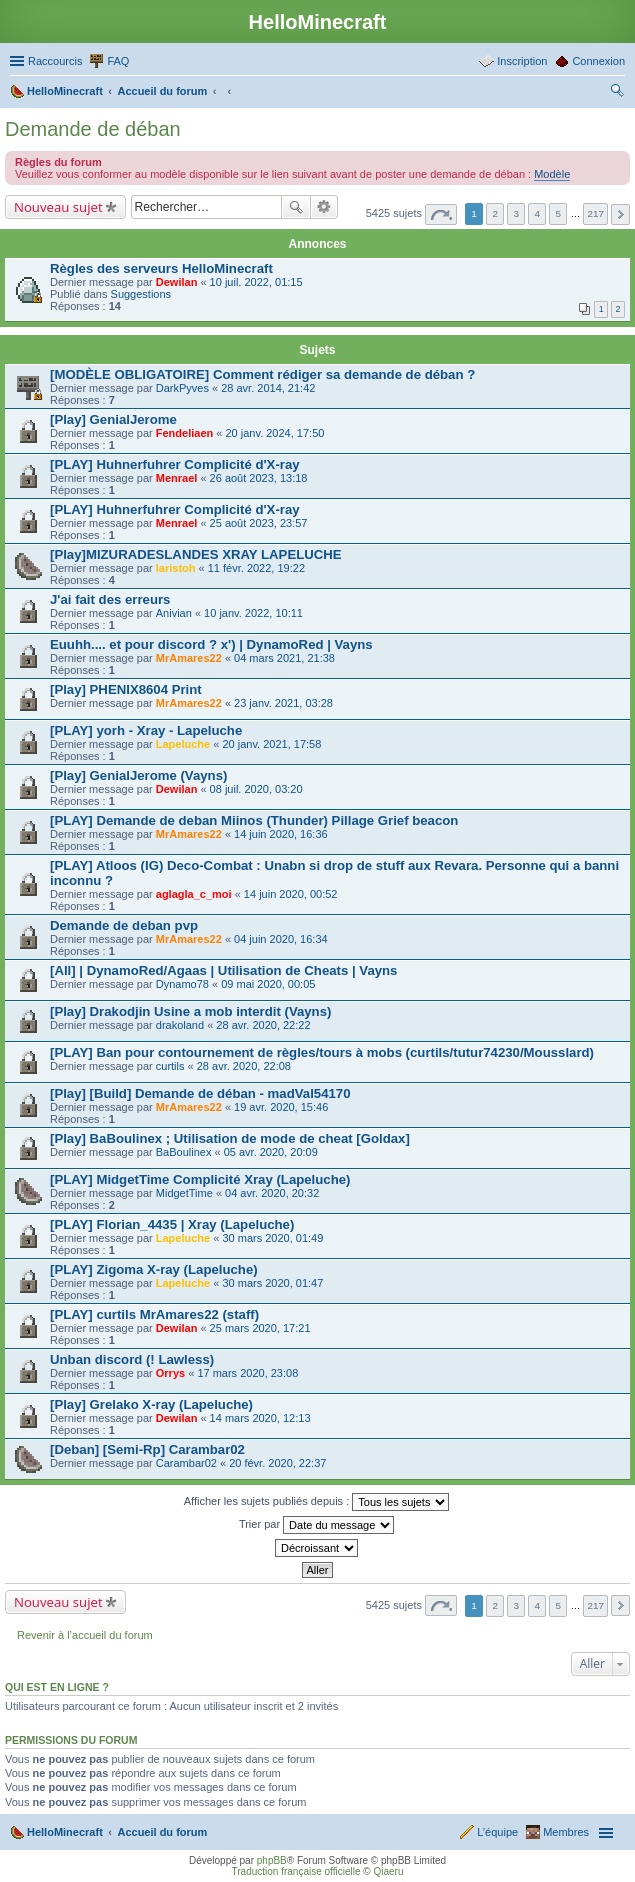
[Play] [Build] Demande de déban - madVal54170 (200, 1093)
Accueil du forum (162, 1832)
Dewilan (177, 282)
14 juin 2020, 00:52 (291, 894)
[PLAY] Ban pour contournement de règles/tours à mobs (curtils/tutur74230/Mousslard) (322, 1052)
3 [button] (516, 213)
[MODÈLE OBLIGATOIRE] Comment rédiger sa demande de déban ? (262, 374)
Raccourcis (55, 61)
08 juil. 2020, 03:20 (256, 789)
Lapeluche (183, 744)
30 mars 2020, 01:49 (272, 1238)
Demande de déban (93, 129)
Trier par (316, 1525)
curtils (170, 1066)
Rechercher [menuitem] (617, 93)
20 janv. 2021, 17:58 (271, 744)
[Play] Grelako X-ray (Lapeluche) (151, 1404)
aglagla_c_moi (194, 894)
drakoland (180, 1025)
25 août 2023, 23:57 (259, 523)
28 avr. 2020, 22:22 (263, 1025)
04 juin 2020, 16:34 (281, 939)
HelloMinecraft (65, 1832)
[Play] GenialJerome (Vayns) (138, 775)
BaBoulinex (184, 1152)
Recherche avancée (324, 207)
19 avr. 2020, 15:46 (281, 1107)
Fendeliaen (184, 433)
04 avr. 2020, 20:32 (272, 1193)
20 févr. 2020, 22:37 (277, 1463)
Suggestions (141, 294)
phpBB (272, 1860)
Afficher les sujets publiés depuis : (317, 1502)
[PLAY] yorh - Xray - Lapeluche (146, 730)
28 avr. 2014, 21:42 (268, 388)
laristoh (176, 568)
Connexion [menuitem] (598, 61)
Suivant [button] (620, 214)
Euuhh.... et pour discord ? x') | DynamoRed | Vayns (211, 644)
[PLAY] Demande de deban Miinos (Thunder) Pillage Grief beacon (254, 820)
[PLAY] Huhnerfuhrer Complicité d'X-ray (175, 464)
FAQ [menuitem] (118, 61)
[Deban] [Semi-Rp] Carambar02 (147, 1449)
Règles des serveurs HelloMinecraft (161, 268)
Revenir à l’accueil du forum (85, 1635)
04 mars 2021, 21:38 (284, 658)
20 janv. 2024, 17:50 (274, 433)
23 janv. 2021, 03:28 (283, 703)
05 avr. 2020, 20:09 (271, 1152)
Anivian (174, 613)
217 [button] (595, 213)
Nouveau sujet (58, 207)
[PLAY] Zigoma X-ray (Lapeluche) (154, 1269)
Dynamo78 (182, 984)
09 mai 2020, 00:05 (268, 984)
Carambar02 (186, 1463)
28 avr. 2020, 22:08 (244, 1066)
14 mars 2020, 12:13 (260, 1418)
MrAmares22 (189, 658)
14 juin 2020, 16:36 (281, 834)
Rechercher (296, 207)
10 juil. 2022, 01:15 (256, 282)
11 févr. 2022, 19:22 (256, 568)
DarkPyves (182, 388)
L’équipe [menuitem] (497, 1832)
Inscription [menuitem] (522, 61)
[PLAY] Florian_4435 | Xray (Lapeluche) (172, 1224)
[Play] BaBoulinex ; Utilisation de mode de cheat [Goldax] (230, 1138)
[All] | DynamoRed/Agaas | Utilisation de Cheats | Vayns (223, 970)
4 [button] (538, 213)
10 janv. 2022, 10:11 (253, 613)
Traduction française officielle (296, 1871)
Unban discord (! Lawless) (132, 1359)
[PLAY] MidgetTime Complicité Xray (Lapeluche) (200, 1179)
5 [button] (559, 213)
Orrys (170, 1373)
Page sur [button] (441, 214)
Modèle (552, 174)
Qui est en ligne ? (57, 1687)
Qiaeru (388, 1871)
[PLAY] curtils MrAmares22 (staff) (154, 1314)
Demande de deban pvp (124, 925)
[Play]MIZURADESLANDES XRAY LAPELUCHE (196, 554)
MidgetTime (184, 1193)
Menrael (177, 478)
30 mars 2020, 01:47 (272, 1283)
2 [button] (495, 213)
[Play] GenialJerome (113, 419)
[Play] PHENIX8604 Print (126, 689)
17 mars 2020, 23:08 (247, 1373)
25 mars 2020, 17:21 (260, 1328)
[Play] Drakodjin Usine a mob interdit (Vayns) (190, 1011)
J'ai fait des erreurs (110, 599)
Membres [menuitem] (566, 1832)
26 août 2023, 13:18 (259, 478)
